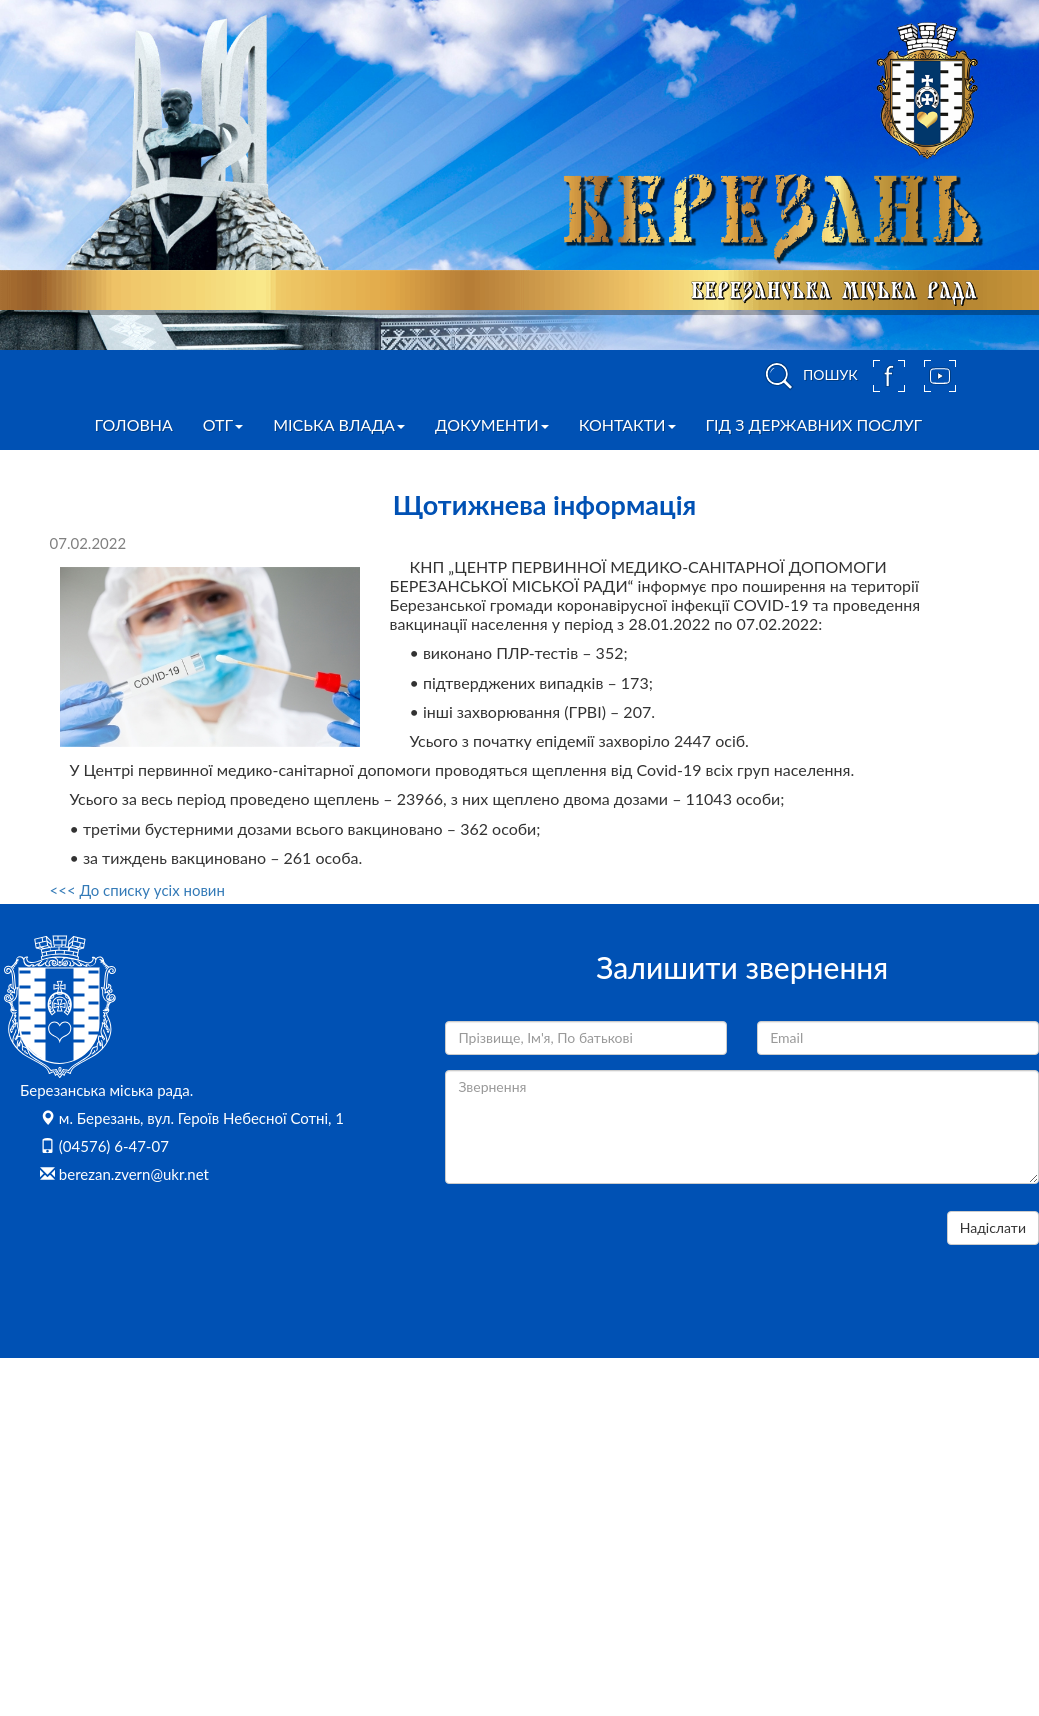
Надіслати (993, 1227)
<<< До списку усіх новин (137, 890)
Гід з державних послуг (814, 424)
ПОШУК (808, 376)
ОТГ (223, 424)
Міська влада (339, 424)
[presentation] (597, 1250)
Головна (134, 424)
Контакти (627, 424)
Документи (492, 424)
